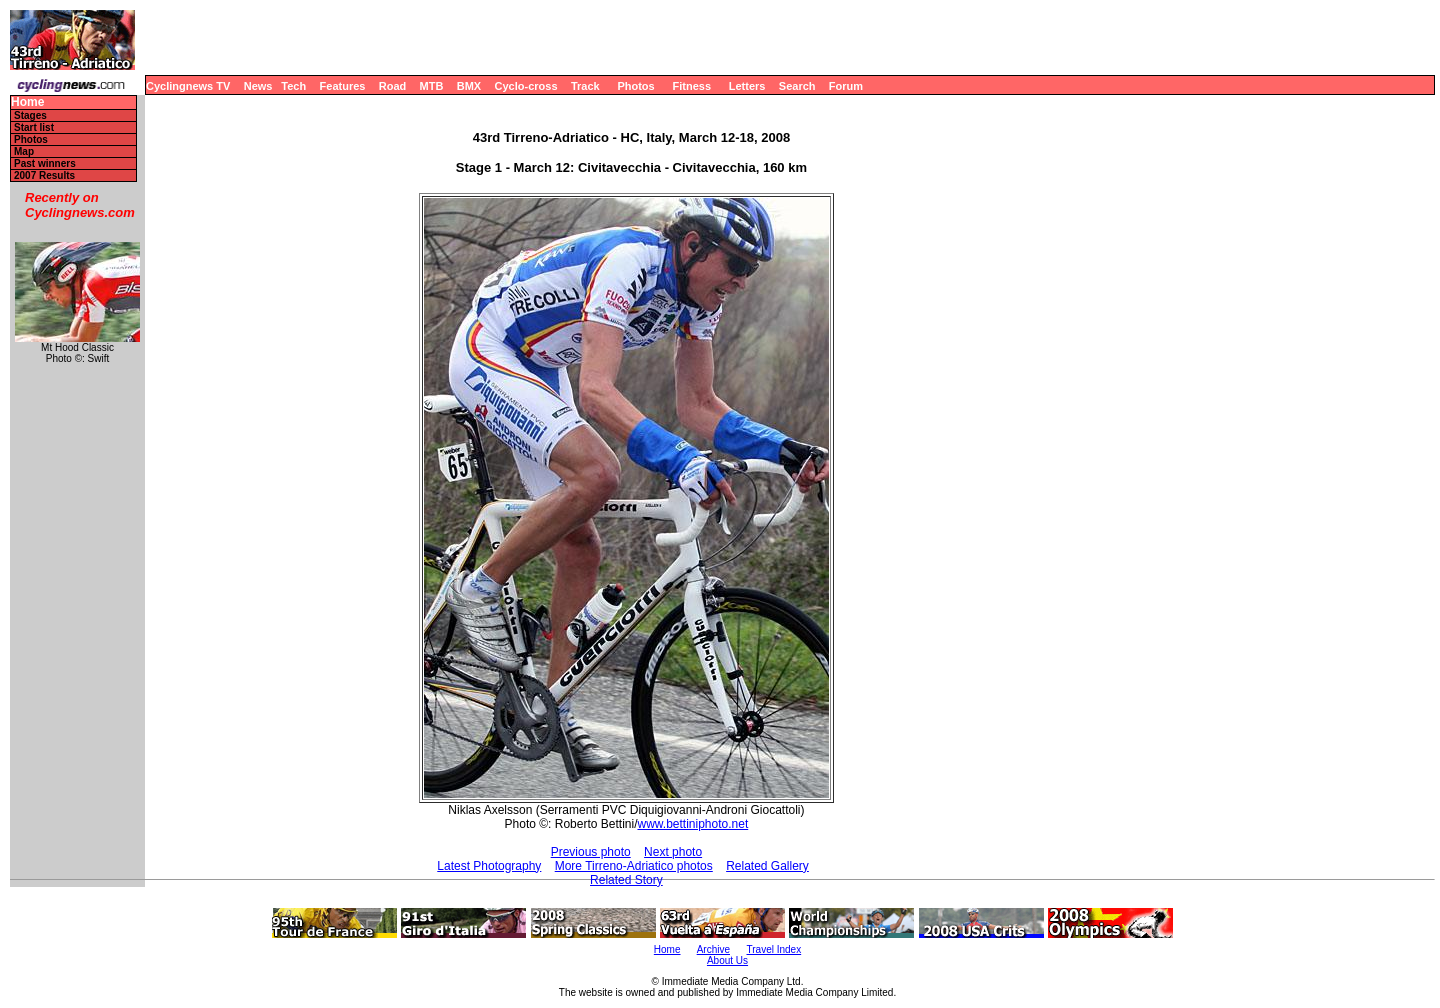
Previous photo (591, 852)
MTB (432, 86)
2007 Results (44, 175)
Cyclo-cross (526, 86)
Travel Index (774, 949)
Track (585, 86)
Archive (713, 949)
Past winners (45, 163)
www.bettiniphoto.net (692, 824)
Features (343, 86)
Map (24, 151)
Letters (747, 86)
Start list (34, 127)
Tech (293, 86)
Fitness (691, 86)
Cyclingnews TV (188, 86)
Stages (30, 115)
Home (27, 102)
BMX (469, 86)
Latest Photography (489, 866)
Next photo (673, 852)
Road (393, 86)
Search (797, 86)
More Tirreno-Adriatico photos (634, 866)
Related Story (626, 880)
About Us (727, 960)
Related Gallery (767, 866)
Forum (846, 86)
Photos (635, 86)
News (258, 86)
